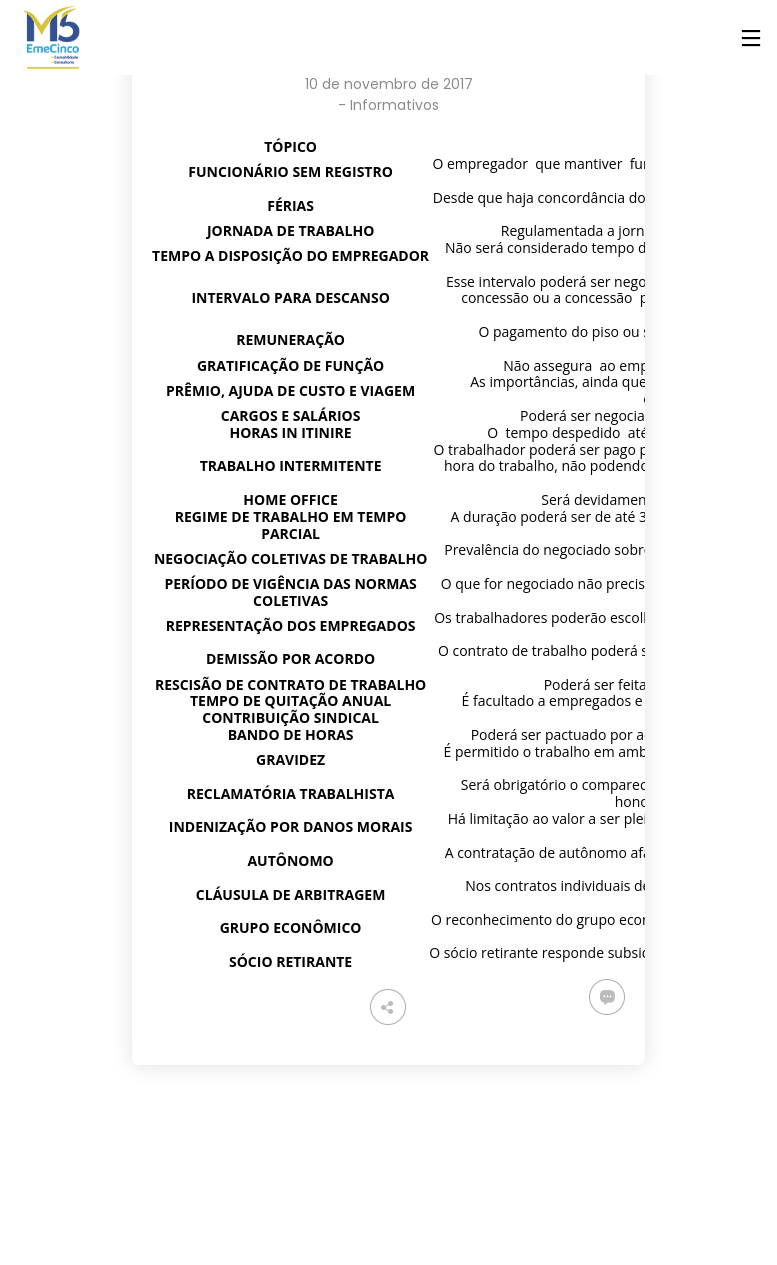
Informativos (394, 105)
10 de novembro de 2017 (389, 84)
